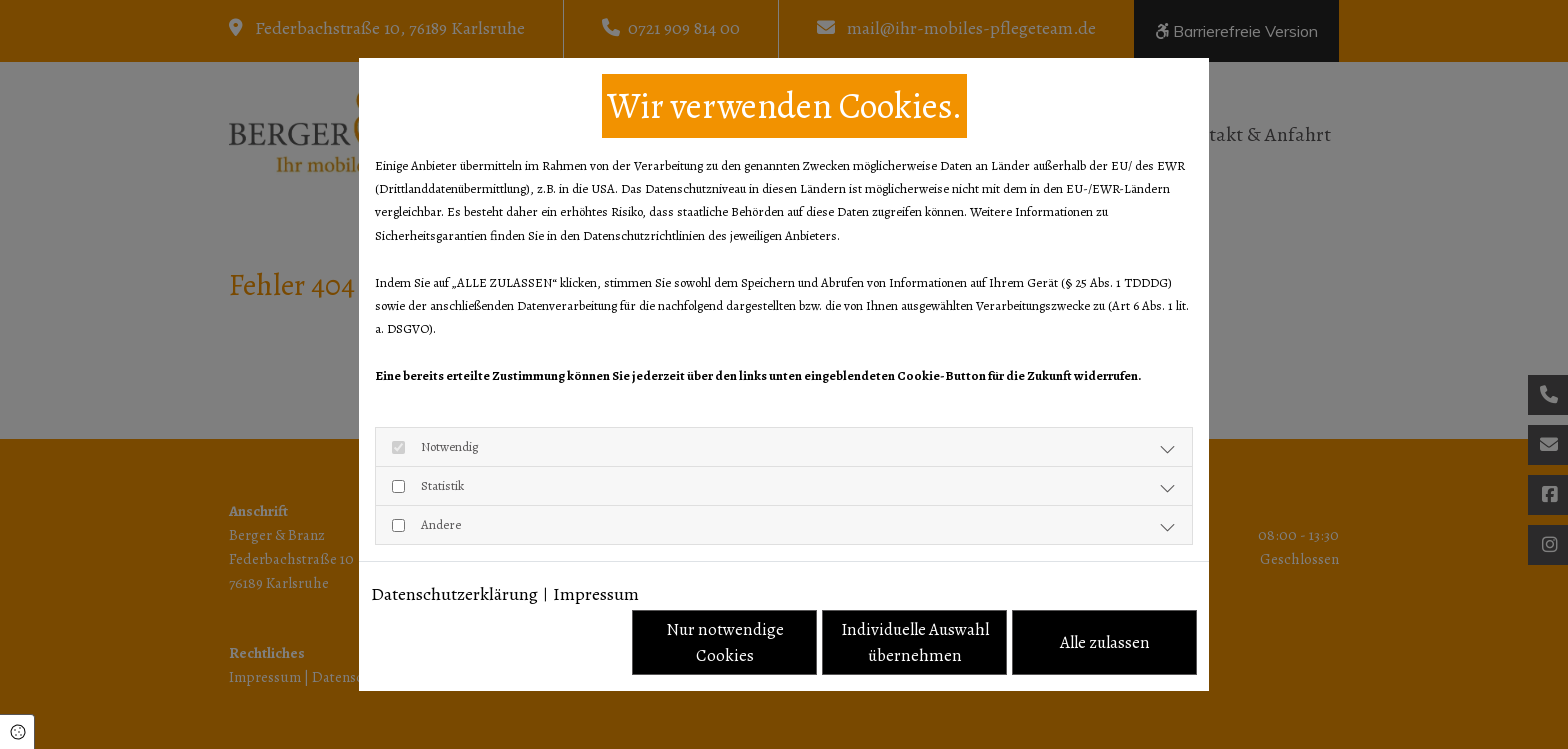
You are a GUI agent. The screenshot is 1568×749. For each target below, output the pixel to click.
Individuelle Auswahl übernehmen (915, 642)
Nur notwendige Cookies (725, 642)
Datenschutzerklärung (454, 594)
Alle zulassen (1105, 642)
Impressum (596, 594)
